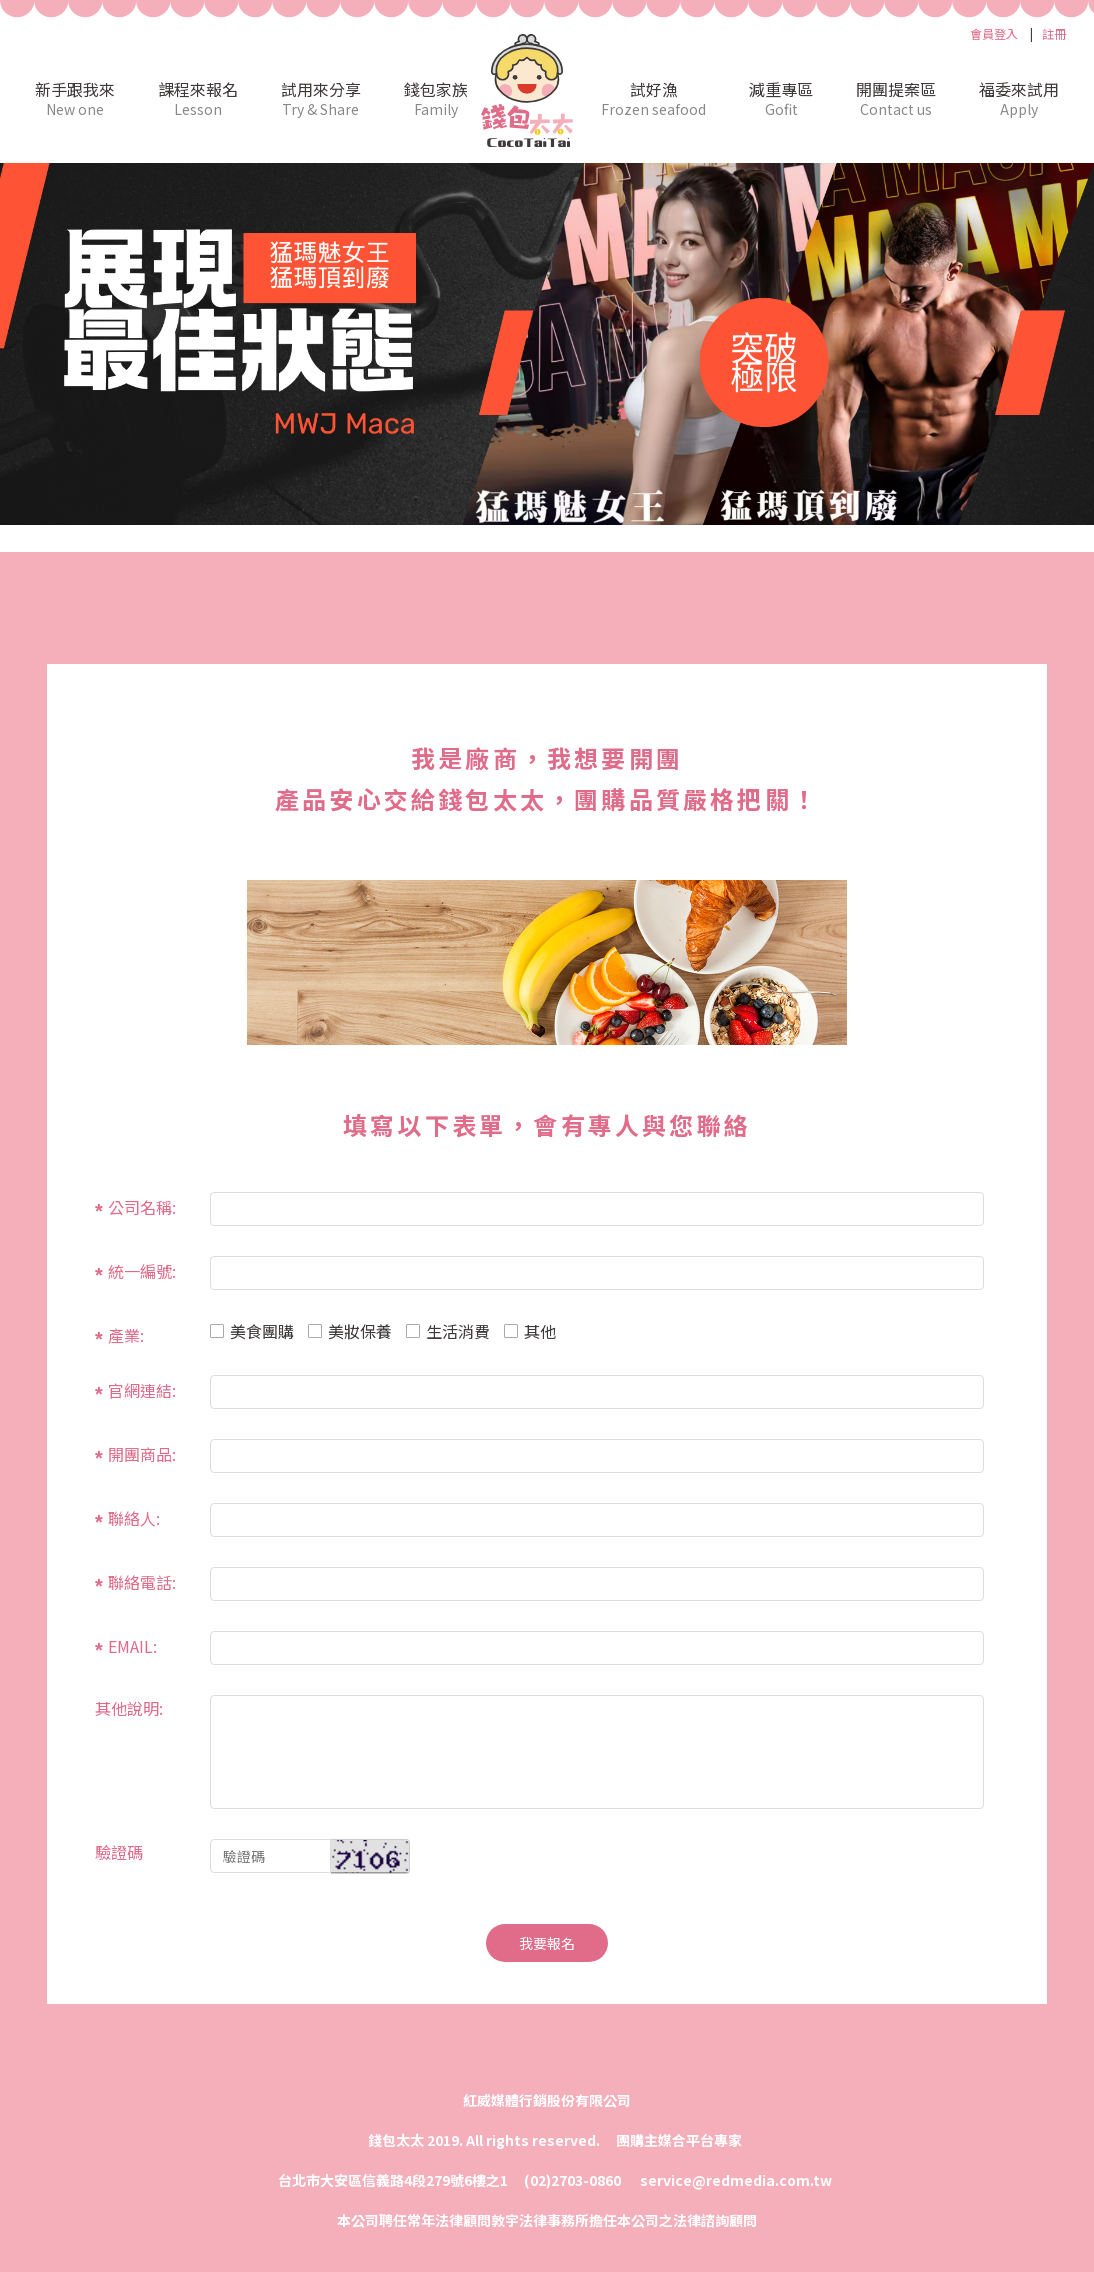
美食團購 (252, 1331)
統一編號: (142, 1270)
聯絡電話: (142, 1581)
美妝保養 (350, 1331)
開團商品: (142, 1453)
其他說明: (129, 1706)
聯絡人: (134, 1517)
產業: (126, 1334)
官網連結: (142, 1389)
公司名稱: (142, 1206)
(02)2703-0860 (574, 2180)
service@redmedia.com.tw (736, 2180)
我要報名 (547, 1943)
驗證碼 (119, 1850)
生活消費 (448, 1331)
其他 (530, 1331)
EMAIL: (132, 1645)
